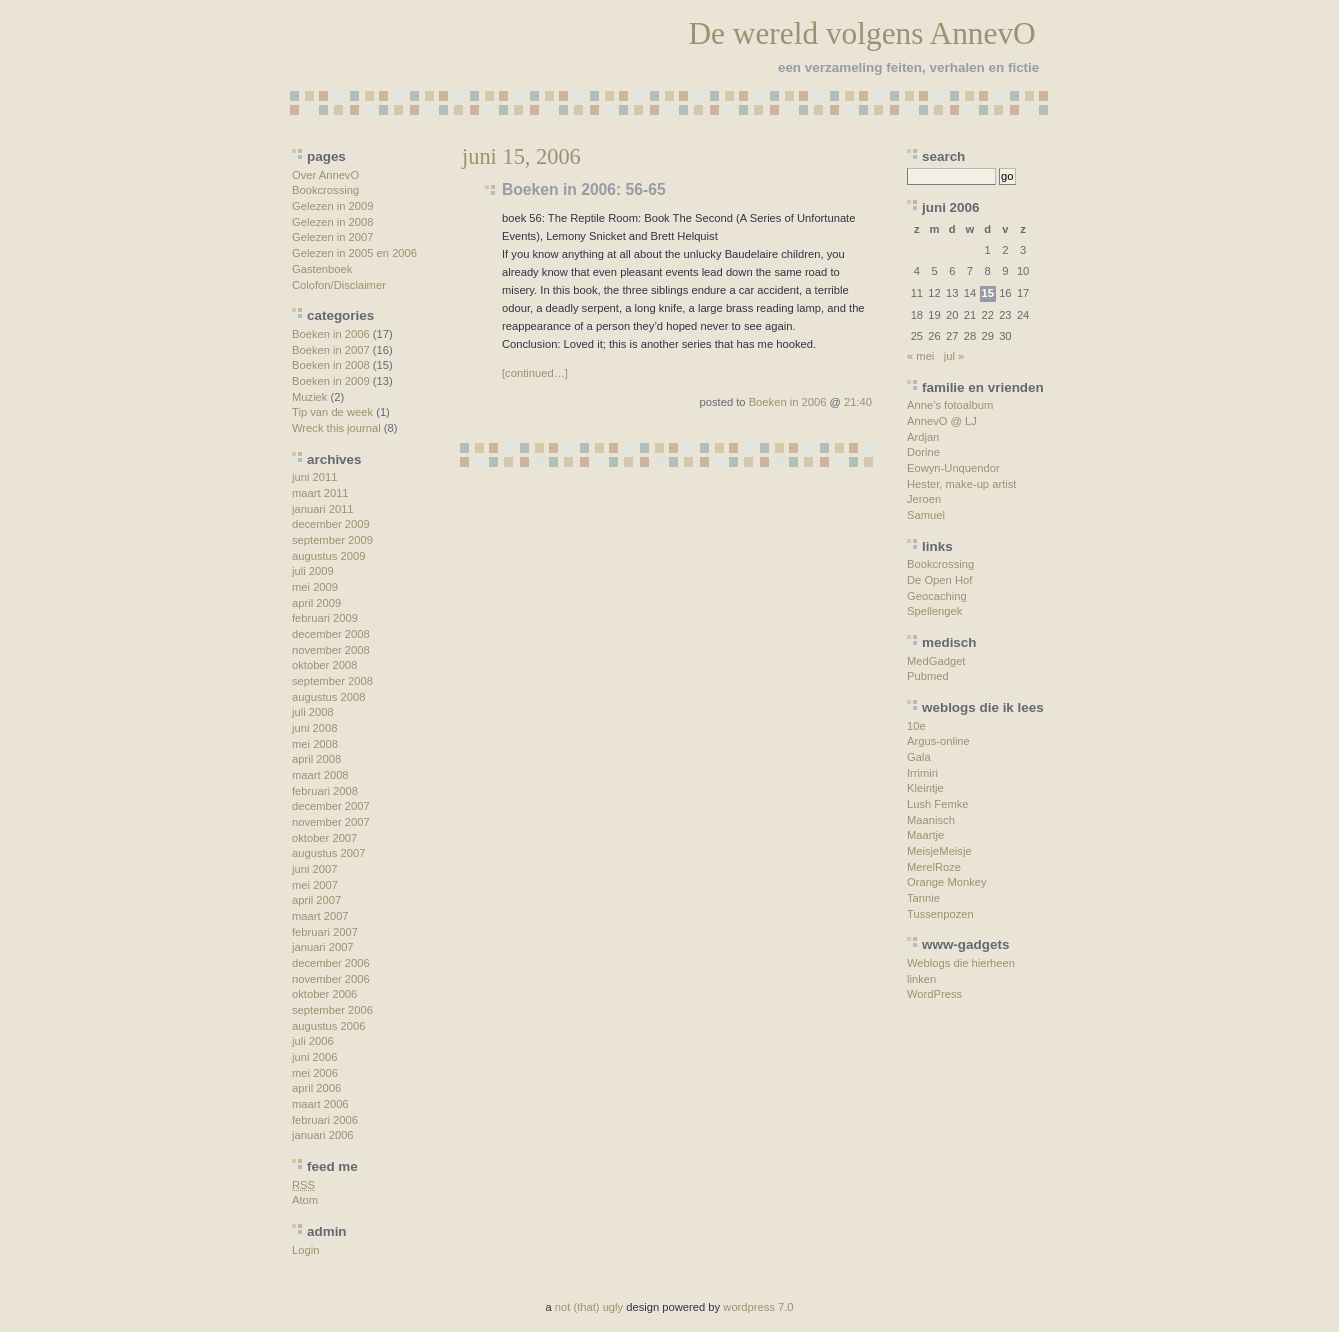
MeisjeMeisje (939, 851)
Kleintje (925, 788)
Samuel (926, 515)
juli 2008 (313, 712)
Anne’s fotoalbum (950, 405)
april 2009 (316, 603)
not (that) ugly (589, 1307)
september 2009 (332, 540)
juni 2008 (314, 728)
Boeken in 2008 (331, 365)
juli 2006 (313, 1041)
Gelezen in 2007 (332, 237)
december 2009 (331, 524)
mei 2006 (315, 1073)
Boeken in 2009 (331, 381)
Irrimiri (922, 773)
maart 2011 (320, 493)
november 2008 (331, 650)
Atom (305, 1200)
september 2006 (332, 1010)
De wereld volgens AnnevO (861, 33)
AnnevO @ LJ (942, 421)
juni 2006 (314, 1057)
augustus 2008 (328, 697)
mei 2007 (315, 885)
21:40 (858, 402)
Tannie (923, 898)
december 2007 (331, 806)
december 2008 (331, 634)
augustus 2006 (328, 1026)
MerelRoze (934, 867)
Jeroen (924, 499)
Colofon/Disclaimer (339, 285)
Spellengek (934, 611)
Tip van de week (332, 412)
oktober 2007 (324, 838)
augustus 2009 (328, 556)
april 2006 (316, 1088)
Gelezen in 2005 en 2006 (354, 253)
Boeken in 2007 (331, 350)
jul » (954, 356)
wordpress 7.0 (758, 1307)
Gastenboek (322, 269)
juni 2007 (314, 869)
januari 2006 (323, 1135)
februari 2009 (325, 618)
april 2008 (316, 759)
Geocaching (937, 596)
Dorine (923, 452)
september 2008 (332, 681)
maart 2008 (320, 775)
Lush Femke (938, 804)
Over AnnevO (325, 175)
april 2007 (316, 900)
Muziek (309, 397)
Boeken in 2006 (331, 334)
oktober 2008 (324, 665)
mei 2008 (315, 744)
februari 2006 (325, 1120)
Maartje (925, 835)
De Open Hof (939, 580)
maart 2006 (320, 1104)
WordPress (934, 994)
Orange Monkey (947, 882)
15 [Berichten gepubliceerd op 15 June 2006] (987, 293)
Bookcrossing (325, 190)
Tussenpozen (940, 914)
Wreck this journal (336, 428)
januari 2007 (323, 947)
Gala (919, 757)
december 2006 (331, 963)
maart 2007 (320, 916)
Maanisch (931, 820)
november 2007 (331, 822)
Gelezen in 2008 (332, 222)
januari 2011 (323, 509)
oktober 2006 (324, 994)
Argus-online (938, 741)
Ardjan (923, 437)
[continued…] (535, 373)
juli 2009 (313, 571)
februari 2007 (325, 932)
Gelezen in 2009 (332, 206)
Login (305, 1250)
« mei (920, 356)
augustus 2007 (328, 853)
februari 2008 (325, 791)
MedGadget (936, 661)
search (943, 156)
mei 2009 (315, 587)
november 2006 (331, 979)
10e (916, 726)
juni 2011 (314, 477)
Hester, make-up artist (961, 484)
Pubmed (928, 676)
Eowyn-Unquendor (953, 468)
